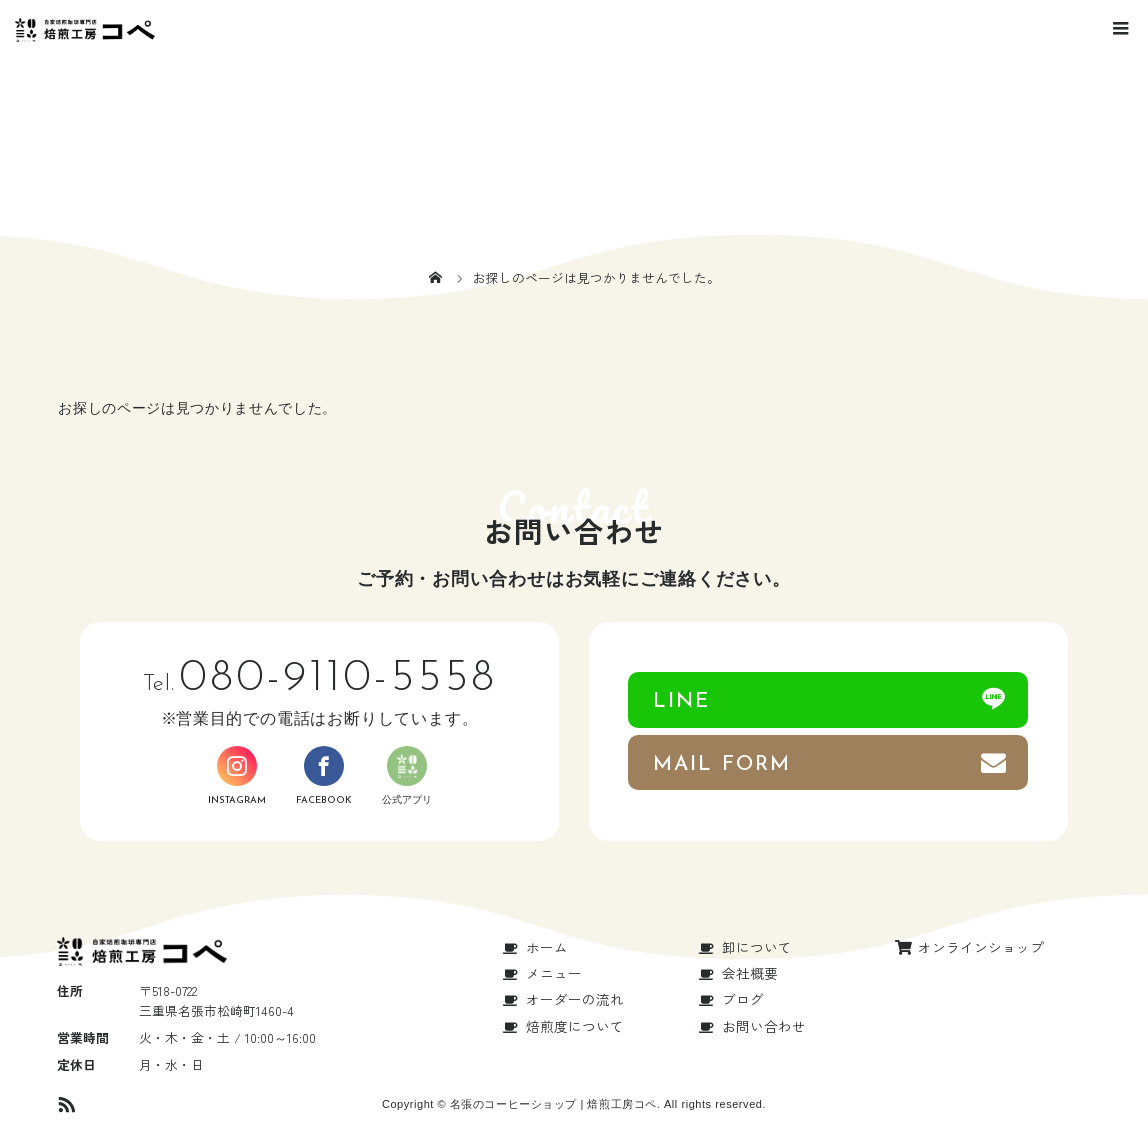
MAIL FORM (722, 764)
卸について (757, 947)
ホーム (547, 947)
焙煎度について (575, 1026)
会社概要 (750, 973)
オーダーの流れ (575, 999)
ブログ (743, 999)
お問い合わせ (764, 1026)
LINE (681, 701)
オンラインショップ (981, 947)
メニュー (554, 973)
